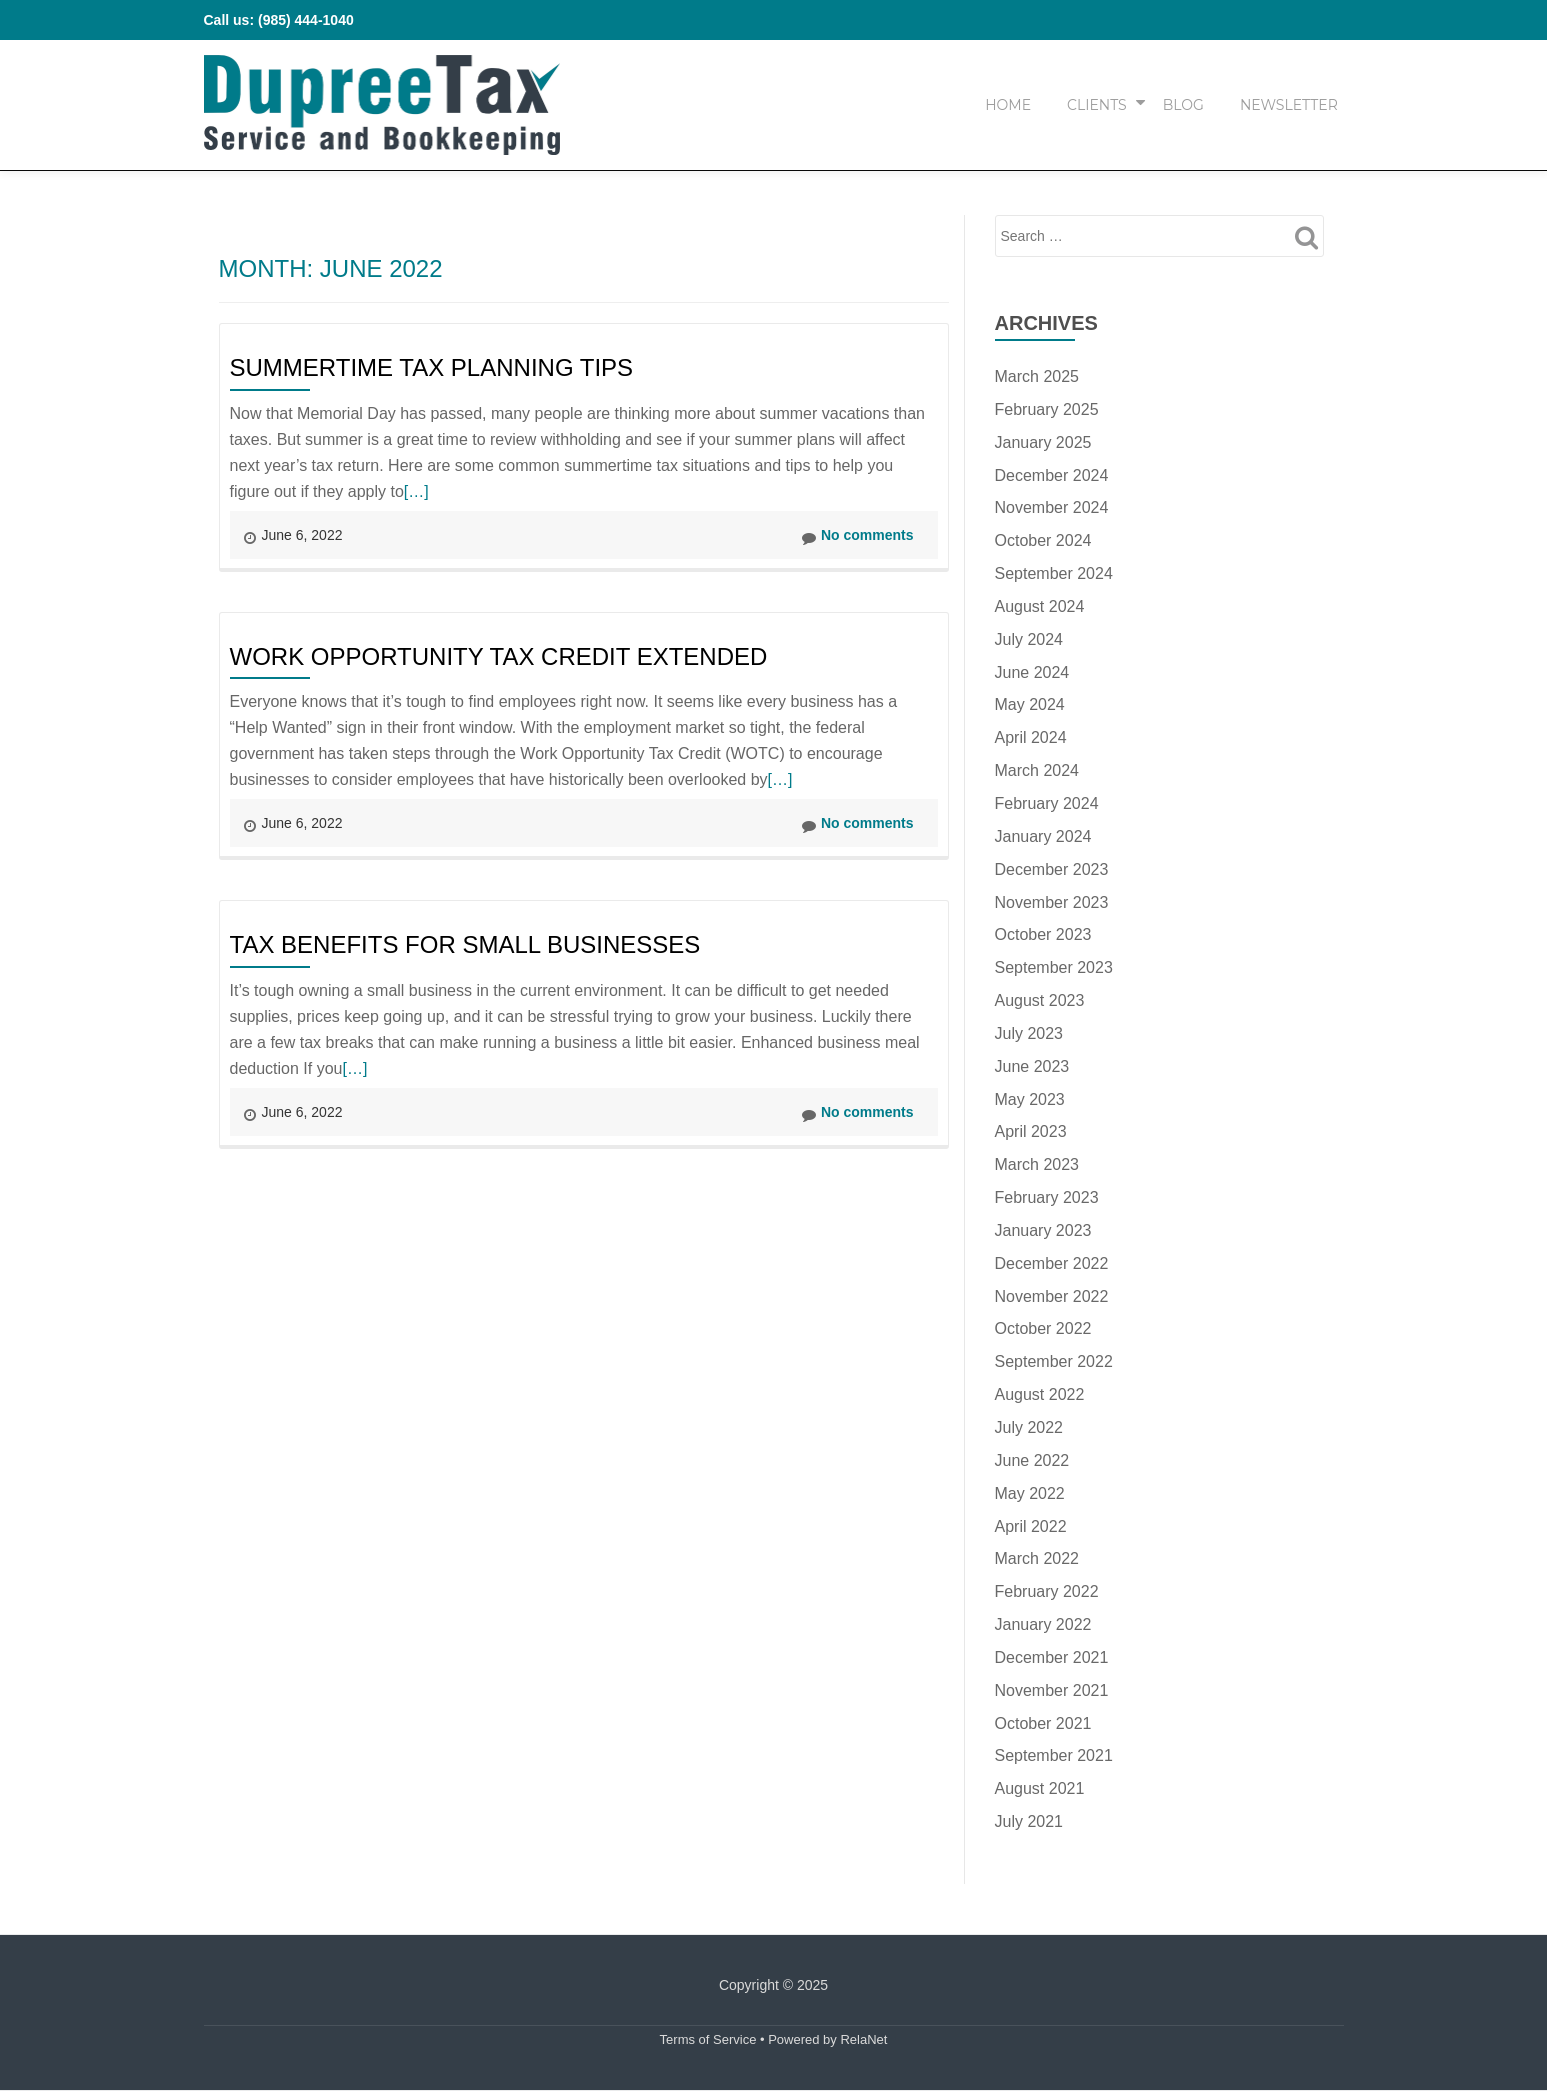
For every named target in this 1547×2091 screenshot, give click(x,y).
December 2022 (1052, 1263)
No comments (858, 536)
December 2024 (1052, 475)
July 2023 (1029, 1033)
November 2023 (1052, 902)
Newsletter (1289, 105)
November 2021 (1052, 1690)
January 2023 (1043, 1230)
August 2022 (1040, 1394)
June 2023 (1032, 1066)
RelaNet (863, 2039)
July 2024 (1029, 639)
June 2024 (1032, 672)
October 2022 (1043, 1328)
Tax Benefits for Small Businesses (465, 944)
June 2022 (1032, 1460)
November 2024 (1052, 507)
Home (1008, 105)
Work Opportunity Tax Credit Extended (499, 656)
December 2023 (1052, 869)
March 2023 (1037, 1164)
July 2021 (1029, 1821)
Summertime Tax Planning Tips (432, 367)
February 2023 (1047, 1197)
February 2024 (1047, 803)
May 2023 (1030, 1099)
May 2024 (1030, 704)
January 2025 (1043, 442)
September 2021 (1054, 1755)
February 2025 (1047, 409)
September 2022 (1054, 1361)
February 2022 (1047, 1591)
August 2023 (1040, 1000)
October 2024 (1043, 540)
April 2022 (1031, 1526)
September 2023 (1054, 967)
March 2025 (1037, 376)
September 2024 (1054, 573)
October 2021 (1043, 1723)
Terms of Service (708, 2039)
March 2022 (1037, 1558)
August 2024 (1040, 606)
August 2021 (1040, 1788)
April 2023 (1031, 1131)
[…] (416, 491)
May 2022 (1030, 1493)
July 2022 (1029, 1427)
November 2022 (1052, 1296)
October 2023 (1043, 934)
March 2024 (1037, 770)
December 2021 (1052, 1657)
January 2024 (1043, 836)
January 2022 (1043, 1624)
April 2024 (1031, 737)
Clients (1097, 105)
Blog (1183, 105)
